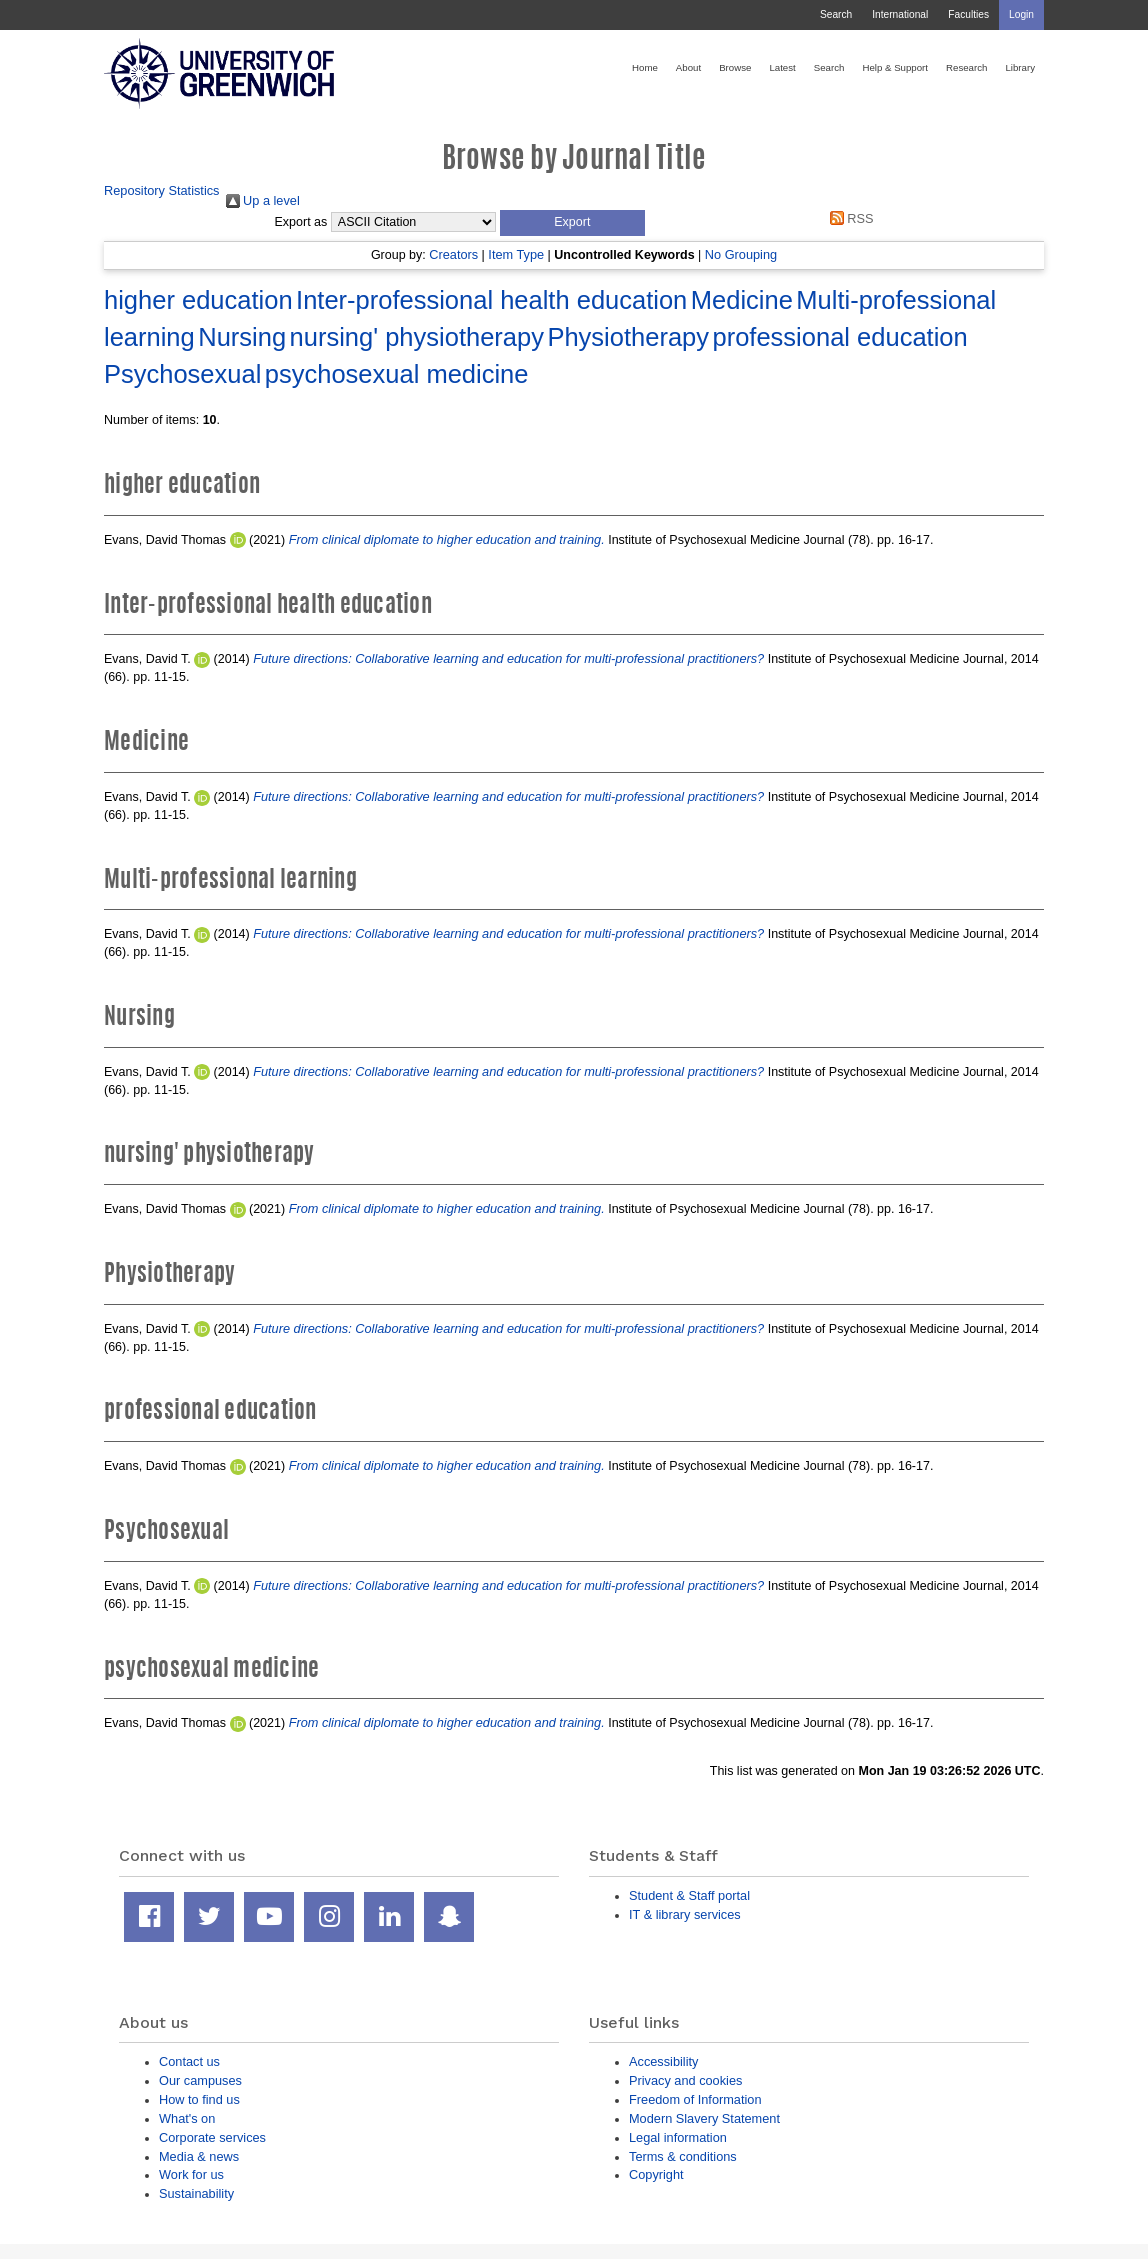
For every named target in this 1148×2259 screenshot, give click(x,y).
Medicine (742, 300)
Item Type (516, 254)
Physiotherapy (628, 337)
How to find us (199, 2099)
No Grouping (741, 254)
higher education (198, 300)
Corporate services (212, 2137)
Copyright (656, 2174)
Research (966, 67)
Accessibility (663, 2061)
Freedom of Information (695, 2099)
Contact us (189, 2061)
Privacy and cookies (685, 2080)
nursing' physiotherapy (417, 337)
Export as (301, 222)
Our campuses (200, 2080)
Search (836, 14)
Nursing (242, 337)
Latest (782, 67)
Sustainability (196, 2193)
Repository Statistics (162, 190)
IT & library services (685, 1914)
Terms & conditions (683, 2156)
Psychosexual (182, 374)
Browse (735, 67)
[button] (572, 223)
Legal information (678, 2137)
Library (1020, 67)
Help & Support (895, 67)
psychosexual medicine (397, 374)
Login (1021, 14)
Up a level (263, 200)
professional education (840, 337)
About (688, 67)
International (900, 14)
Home (645, 67)
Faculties (968, 14)
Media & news (199, 2156)
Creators (453, 254)
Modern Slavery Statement (704, 2118)
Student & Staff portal (689, 1895)
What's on (187, 2118)
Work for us (191, 2174)
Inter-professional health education (491, 300)
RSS (848, 218)
